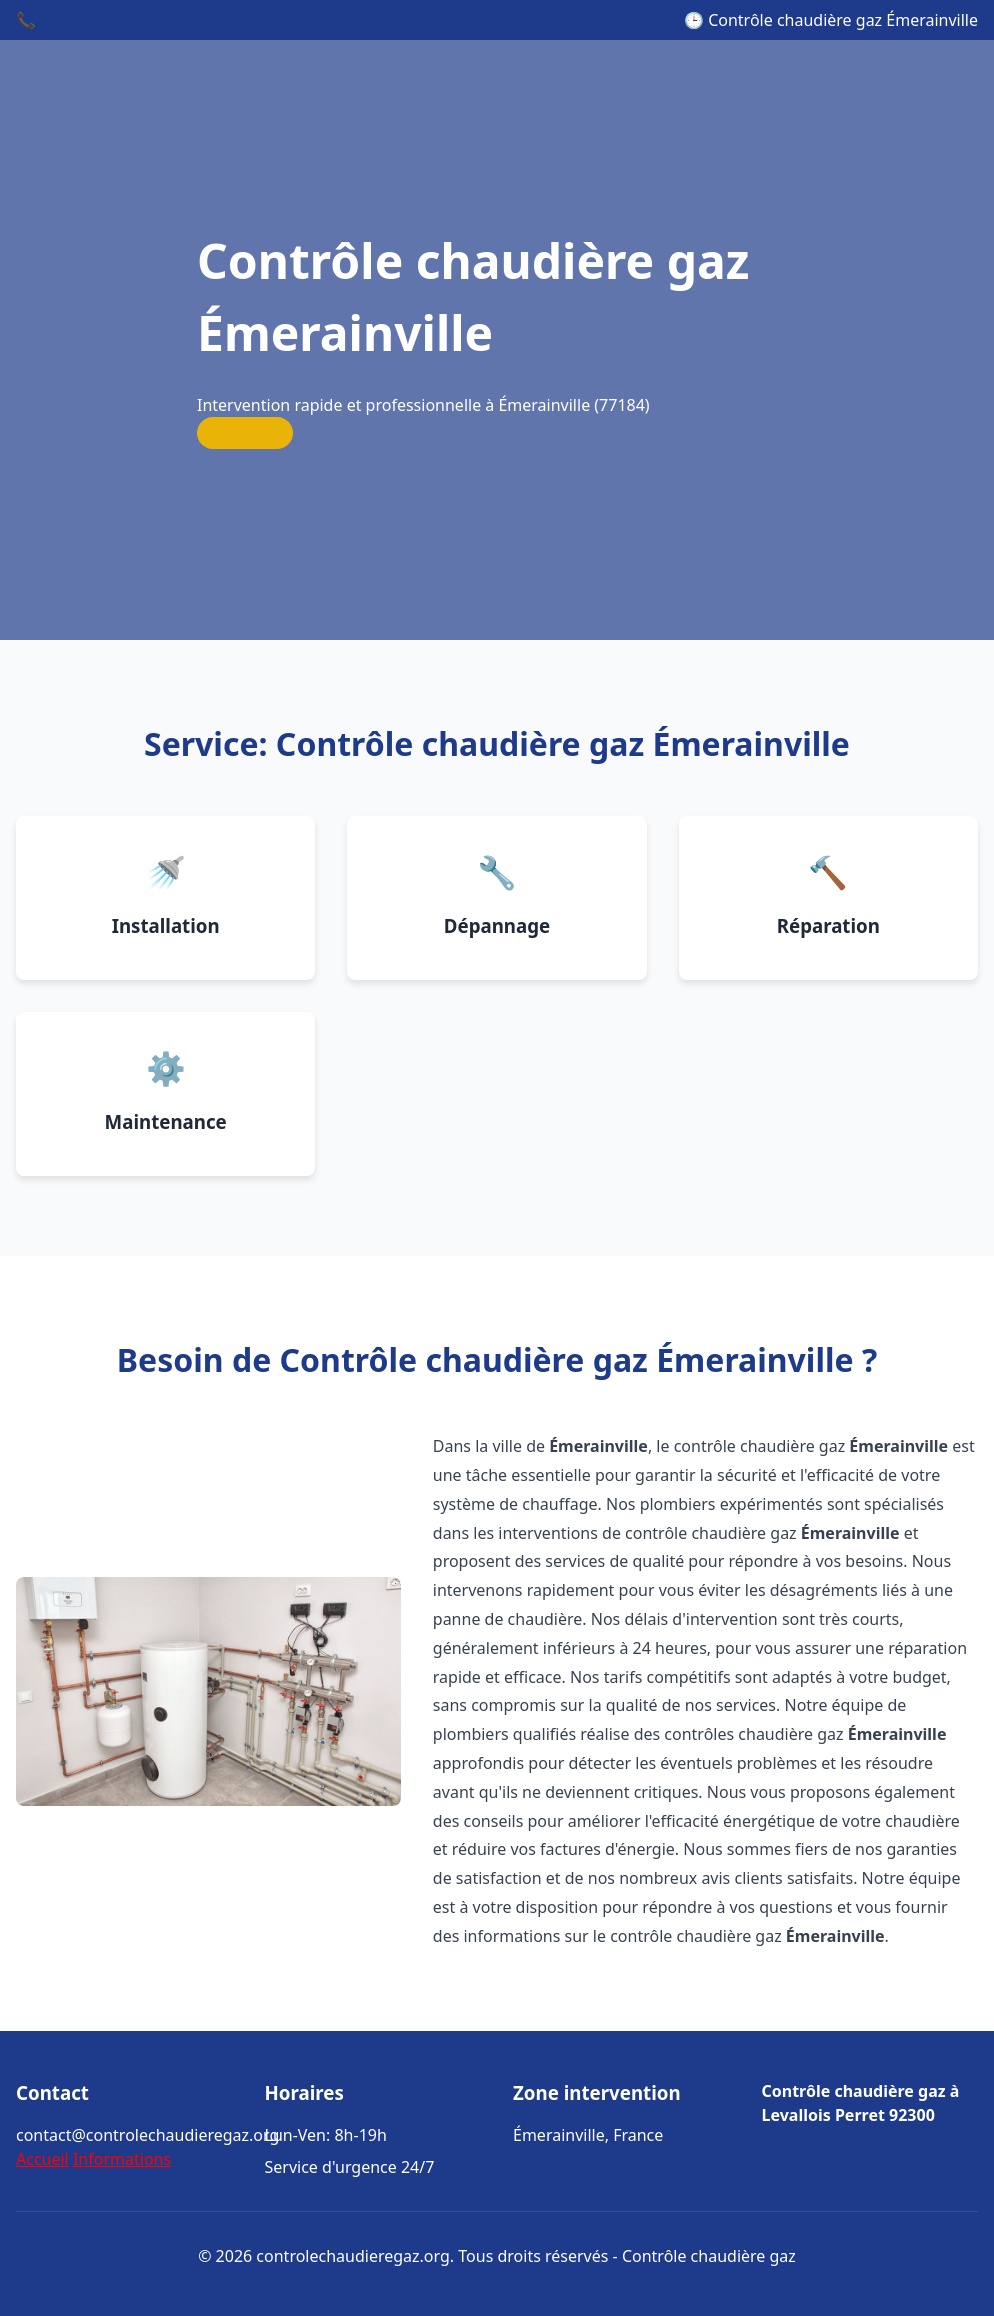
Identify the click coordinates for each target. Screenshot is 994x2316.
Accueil (42, 2159)
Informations (122, 2159)
